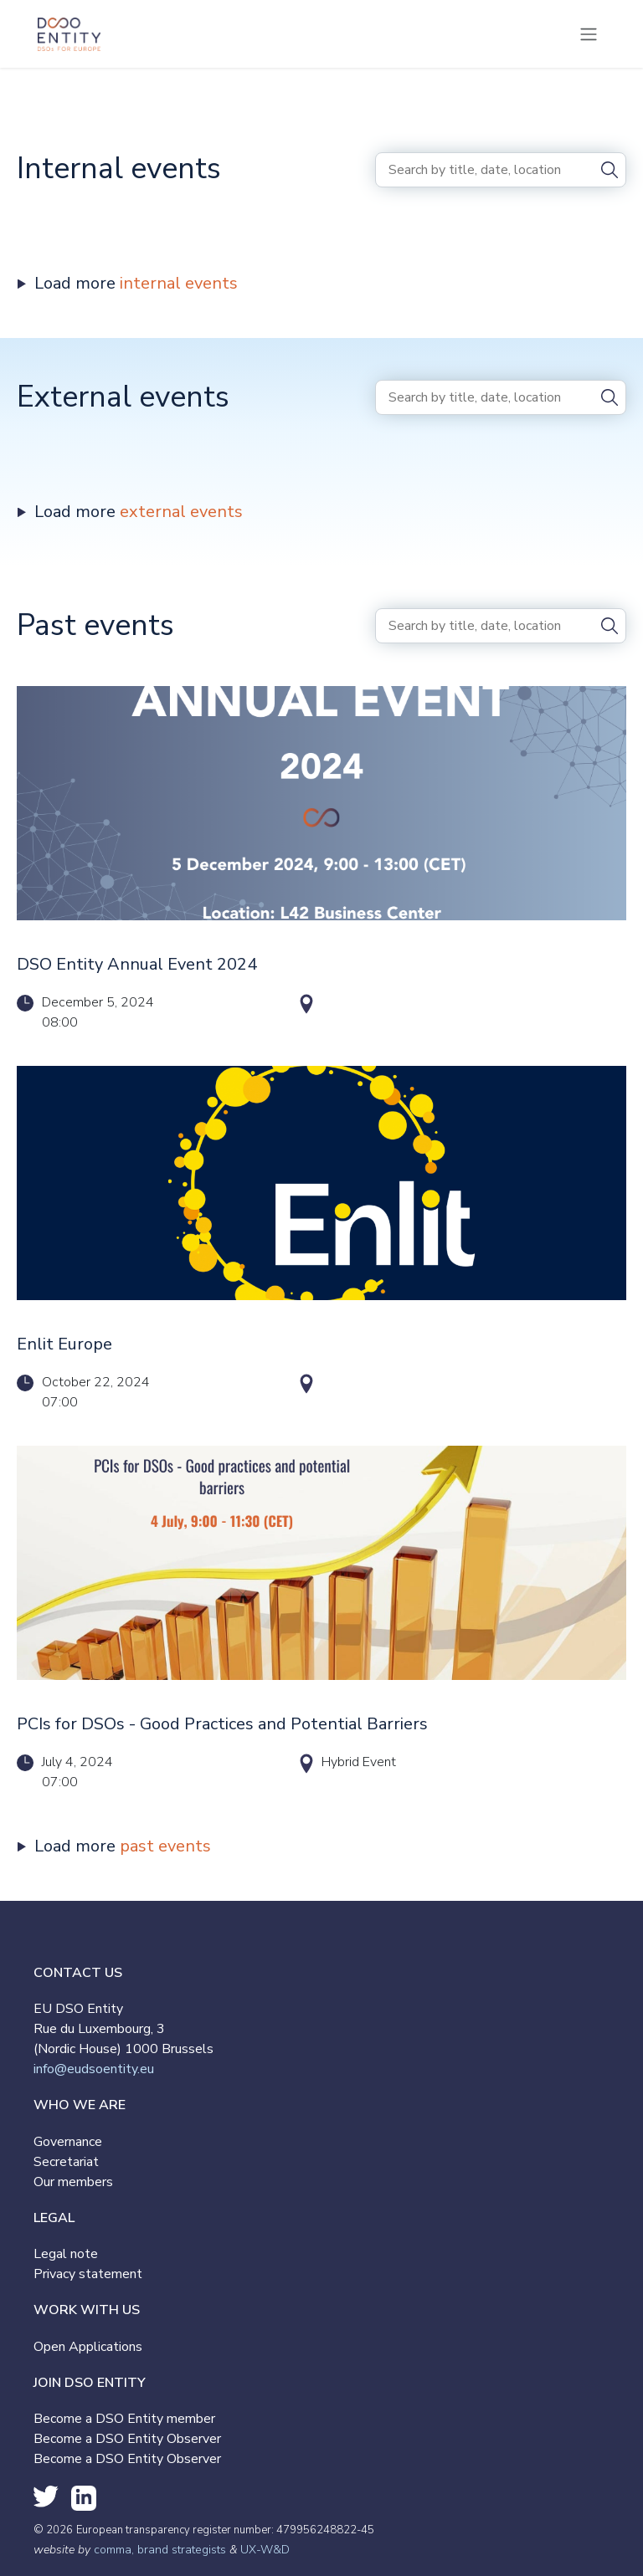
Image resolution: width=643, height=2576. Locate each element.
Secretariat (66, 2162)
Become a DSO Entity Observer (127, 2439)
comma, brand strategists (160, 2550)
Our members (73, 2182)
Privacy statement (87, 2274)
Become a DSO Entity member (124, 2419)
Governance (67, 2142)
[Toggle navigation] (588, 34)
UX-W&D (265, 2550)
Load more (136, 283)
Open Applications (87, 2347)
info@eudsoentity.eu (93, 2069)
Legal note (65, 2254)
